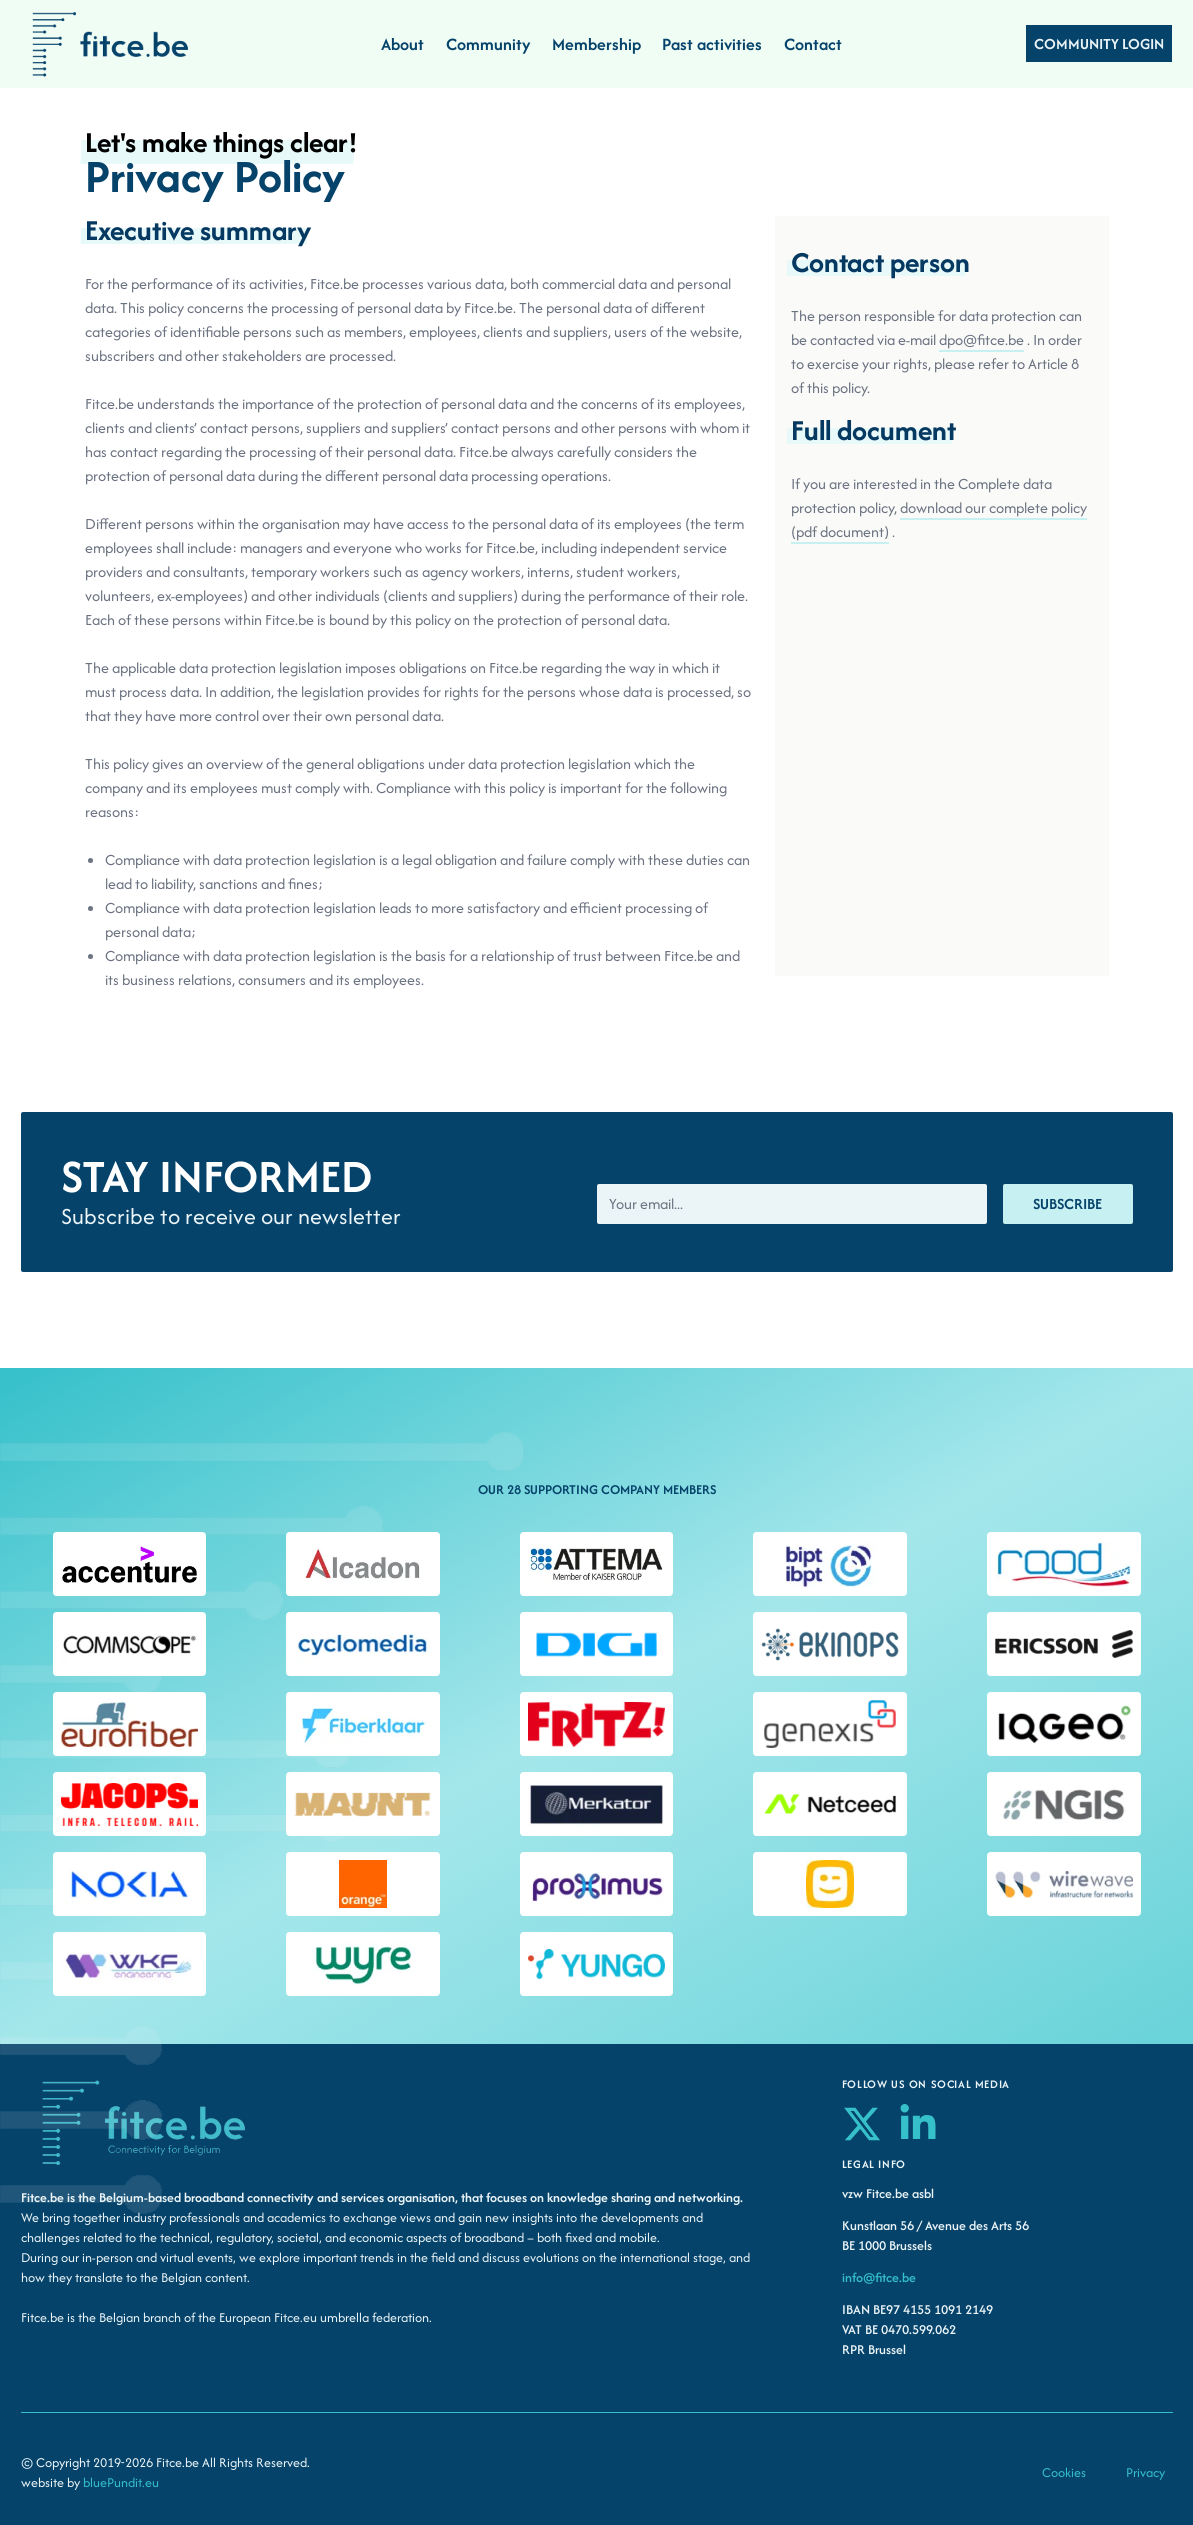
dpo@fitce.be (981, 339)
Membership (596, 44)
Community (488, 44)
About (402, 44)
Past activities (712, 44)
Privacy (1145, 2472)
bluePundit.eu (121, 2482)
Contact (813, 44)
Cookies (1064, 2472)
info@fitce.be (879, 2277)
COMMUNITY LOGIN (1099, 43)
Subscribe (1067, 1203)
